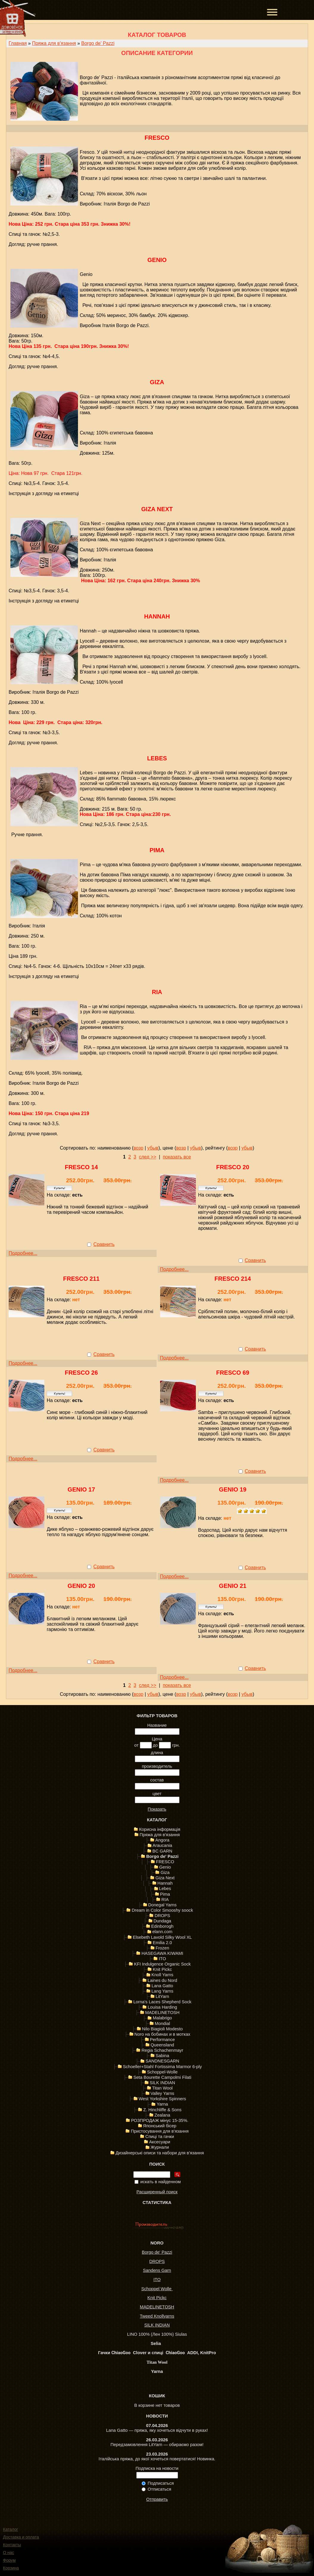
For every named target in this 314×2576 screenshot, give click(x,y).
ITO (162, 1958)
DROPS (162, 1915)
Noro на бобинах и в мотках (162, 2034)
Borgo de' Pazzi (98, 43)
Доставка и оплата (21, 2537)
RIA (157, 992)
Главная (18, 43)
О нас (8, 2552)
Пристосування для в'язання (159, 2131)
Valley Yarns (162, 2093)
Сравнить (104, 1244)
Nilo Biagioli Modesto (162, 2028)
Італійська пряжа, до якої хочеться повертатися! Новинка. (157, 2458)
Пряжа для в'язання (54, 43)
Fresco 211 (81, 1278)
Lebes (157, 758)
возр (138, 1147)
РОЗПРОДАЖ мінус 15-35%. (159, 2120)
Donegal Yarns (162, 1904)
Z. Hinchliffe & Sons (162, 2109)
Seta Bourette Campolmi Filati (162, 2077)
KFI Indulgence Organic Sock (162, 1964)
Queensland (162, 2045)
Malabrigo (162, 2017)
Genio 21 (232, 1586)
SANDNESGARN (162, 2061)
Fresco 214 (233, 1278)
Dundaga (162, 1921)
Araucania (162, 1845)
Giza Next (157, 509)
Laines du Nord (162, 1980)
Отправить (157, 2499)
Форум (9, 2560)
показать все (177, 1156)
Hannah (157, 616)
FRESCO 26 (81, 1372)
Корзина (11, 2568)
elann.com (162, 1931)
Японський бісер (159, 2125)
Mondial (162, 2023)
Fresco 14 (81, 1167)
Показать (157, 1809)
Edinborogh (162, 1926)
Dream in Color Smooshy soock (162, 1910)
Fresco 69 (232, 1372)
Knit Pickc (162, 1969)
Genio (156, 260)
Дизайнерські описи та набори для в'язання (159, 2152)
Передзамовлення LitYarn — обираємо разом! (157, 2444)
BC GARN (162, 1851)
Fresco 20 (232, 1167)
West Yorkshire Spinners (162, 2098)
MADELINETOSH (162, 2012)
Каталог (10, 2529)
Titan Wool (162, 2088)
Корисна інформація (159, 1829)
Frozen (162, 1948)
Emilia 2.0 (162, 1942)
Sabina (162, 2055)
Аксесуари (159, 2141)
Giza (157, 382)
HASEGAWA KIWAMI (162, 1953)
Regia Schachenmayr (162, 2050)
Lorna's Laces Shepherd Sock (162, 2001)
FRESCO (157, 137)
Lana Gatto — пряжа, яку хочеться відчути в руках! (157, 2430)
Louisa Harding (162, 2007)
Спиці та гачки (159, 2136)
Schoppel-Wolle (162, 2072)
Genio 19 (232, 1489)
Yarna (162, 2104)
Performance (162, 2039)
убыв (152, 1147)
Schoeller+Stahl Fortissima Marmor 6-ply (162, 2066)
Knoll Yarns (162, 1974)
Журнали (160, 2147)
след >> (147, 1156)
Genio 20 (81, 1586)
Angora (162, 1840)
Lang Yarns (162, 1991)
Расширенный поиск (156, 2191)
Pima (157, 850)
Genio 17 (81, 1489)
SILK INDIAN (162, 2082)
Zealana (162, 2115)
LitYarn (162, 1996)
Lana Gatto (162, 1985)
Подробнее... (23, 1253)
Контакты (12, 2544)
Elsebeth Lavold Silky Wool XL (162, 1937)
